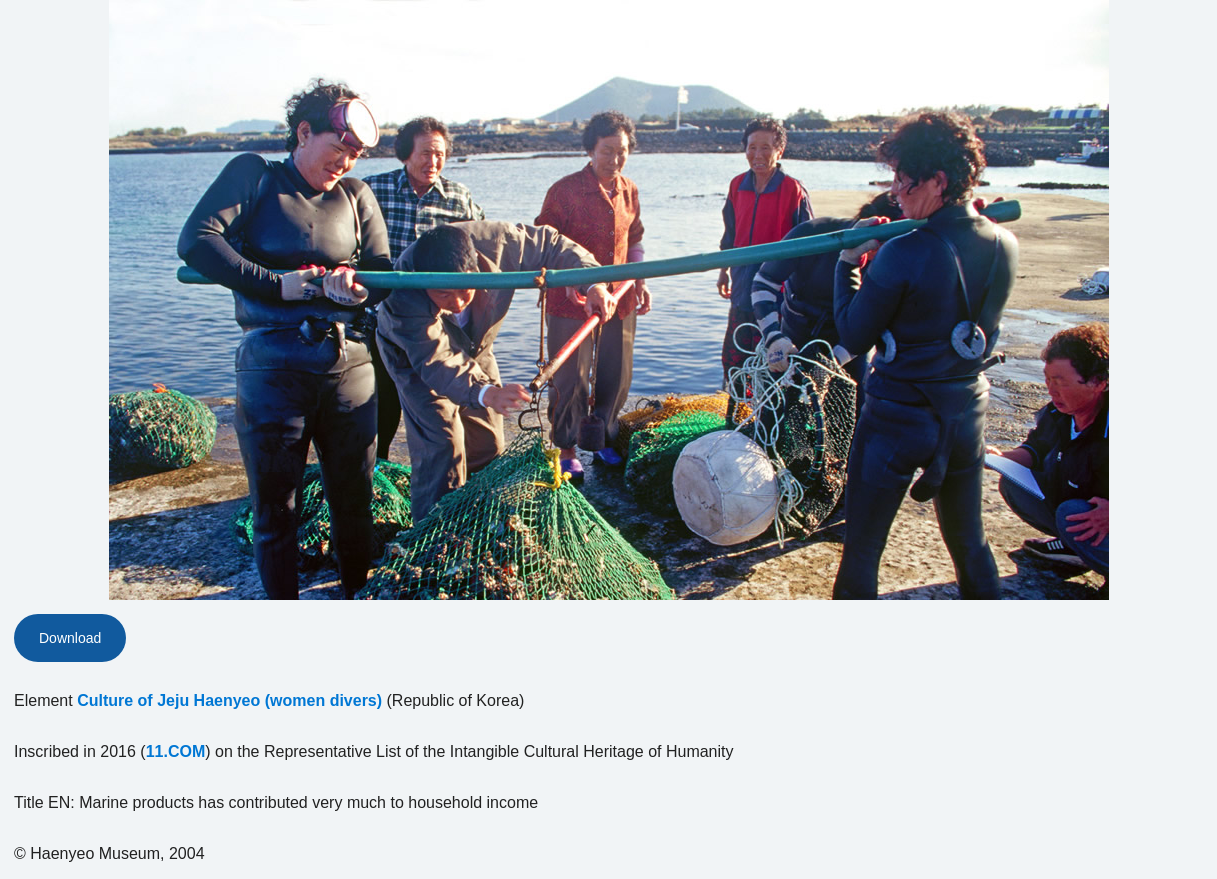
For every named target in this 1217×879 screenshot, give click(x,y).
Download (70, 638)
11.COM (176, 751)
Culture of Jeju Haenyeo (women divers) (229, 700)
